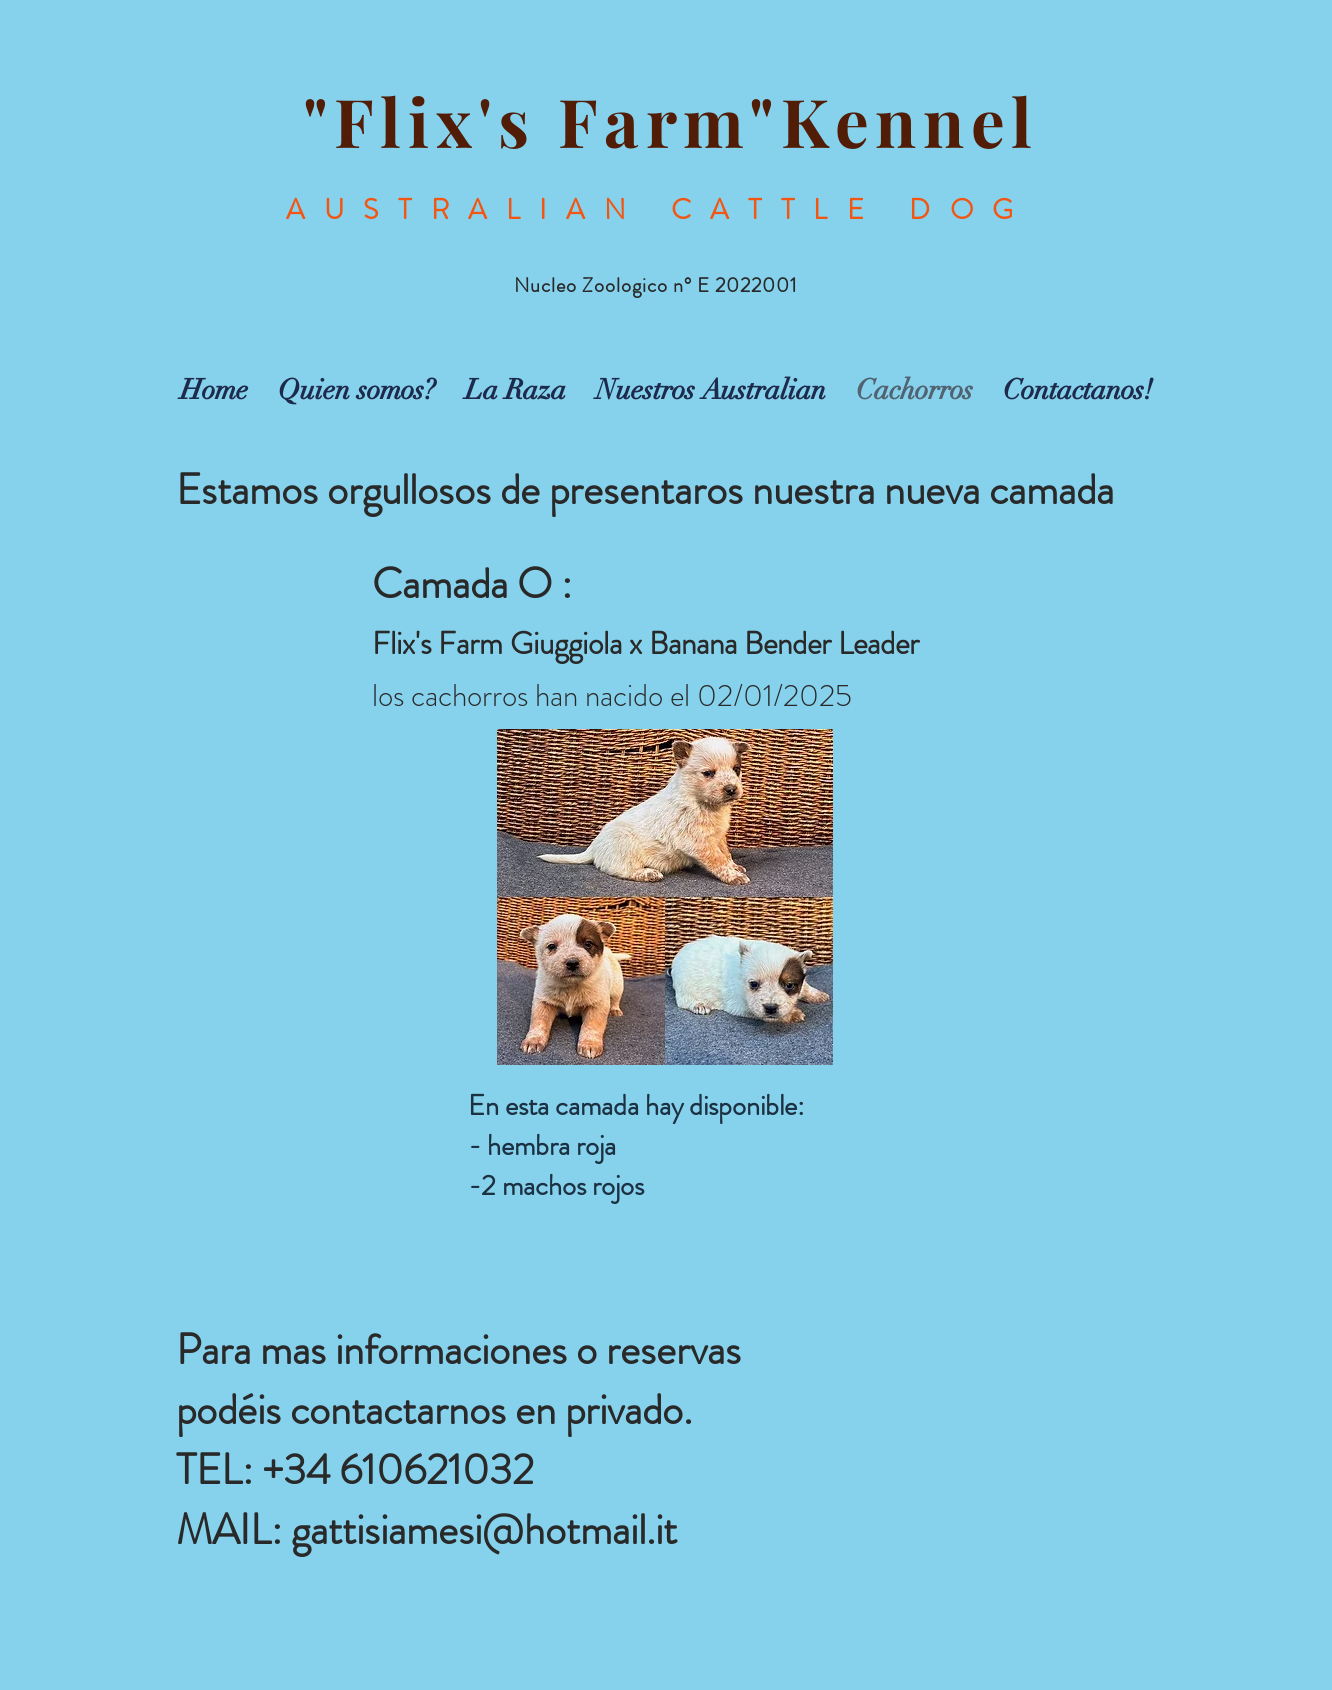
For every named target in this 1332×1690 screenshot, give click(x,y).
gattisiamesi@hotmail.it (484, 1530)
